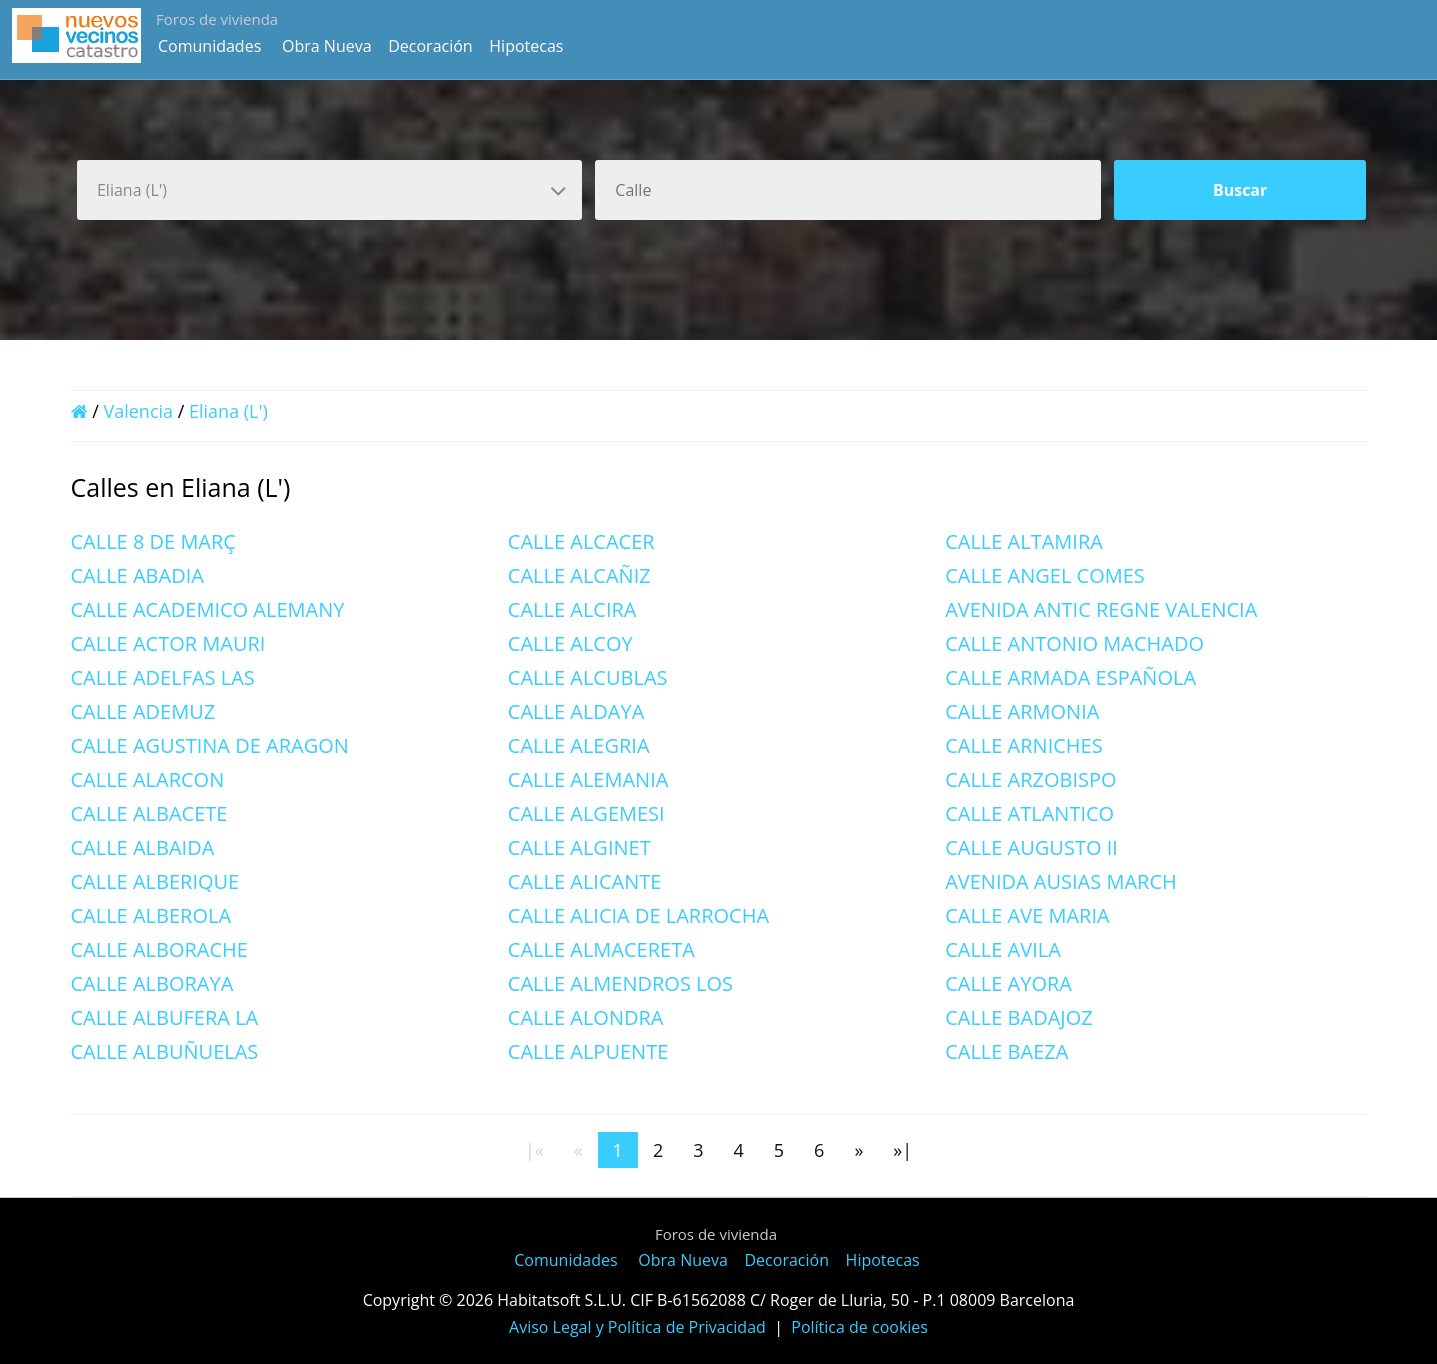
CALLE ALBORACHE (159, 949)
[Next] (858, 1150)
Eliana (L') (228, 411)
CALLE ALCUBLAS (588, 677)
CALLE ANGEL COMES (1045, 575)
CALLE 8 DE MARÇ (153, 541)
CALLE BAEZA (1006, 1051)
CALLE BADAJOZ (1019, 1017)
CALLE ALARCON (148, 779)
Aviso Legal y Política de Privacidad (637, 1327)
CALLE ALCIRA (572, 609)
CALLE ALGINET (579, 847)
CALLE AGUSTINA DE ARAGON (210, 745)
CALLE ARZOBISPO (1030, 779)
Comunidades (209, 46)
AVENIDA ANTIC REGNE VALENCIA (1101, 609)
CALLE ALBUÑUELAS (165, 1051)
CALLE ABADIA (137, 575)
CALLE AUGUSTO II (1031, 847)
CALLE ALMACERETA (601, 949)
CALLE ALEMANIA (588, 779)
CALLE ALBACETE (149, 813)
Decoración (430, 46)
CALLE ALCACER (581, 541)
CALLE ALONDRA (586, 1017)
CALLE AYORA (1008, 983)
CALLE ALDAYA (576, 711)
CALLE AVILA (1003, 949)
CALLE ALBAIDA (143, 847)
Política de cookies (859, 1327)
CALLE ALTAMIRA (1024, 541)
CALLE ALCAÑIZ (579, 575)
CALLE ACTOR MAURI (168, 643)
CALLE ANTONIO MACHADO (1074, 643)
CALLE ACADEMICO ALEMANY (208, 609)
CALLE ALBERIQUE (155, 881)
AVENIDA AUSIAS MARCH (1061, 881)
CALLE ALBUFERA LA (165, 1017)
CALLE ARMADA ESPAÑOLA (1070, 677)
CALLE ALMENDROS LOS (620, 983)
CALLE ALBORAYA (152, 983)
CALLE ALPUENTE (588, 1051)
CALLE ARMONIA (1022, 711)
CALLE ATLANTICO (1029, 813)
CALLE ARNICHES (1024, 745)
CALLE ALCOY (570, 643)
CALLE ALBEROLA (151, 915)
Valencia (138, 411)
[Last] (902, 1150)
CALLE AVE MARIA (1027, 915)
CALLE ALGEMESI (586, 813)
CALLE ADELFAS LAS (163, 677)
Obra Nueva (327, 46)
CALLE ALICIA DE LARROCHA (638, 915)
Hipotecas (526, 46)
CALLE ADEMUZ (143, 711)
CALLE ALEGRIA (579, 745)
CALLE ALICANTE (585, 881)
